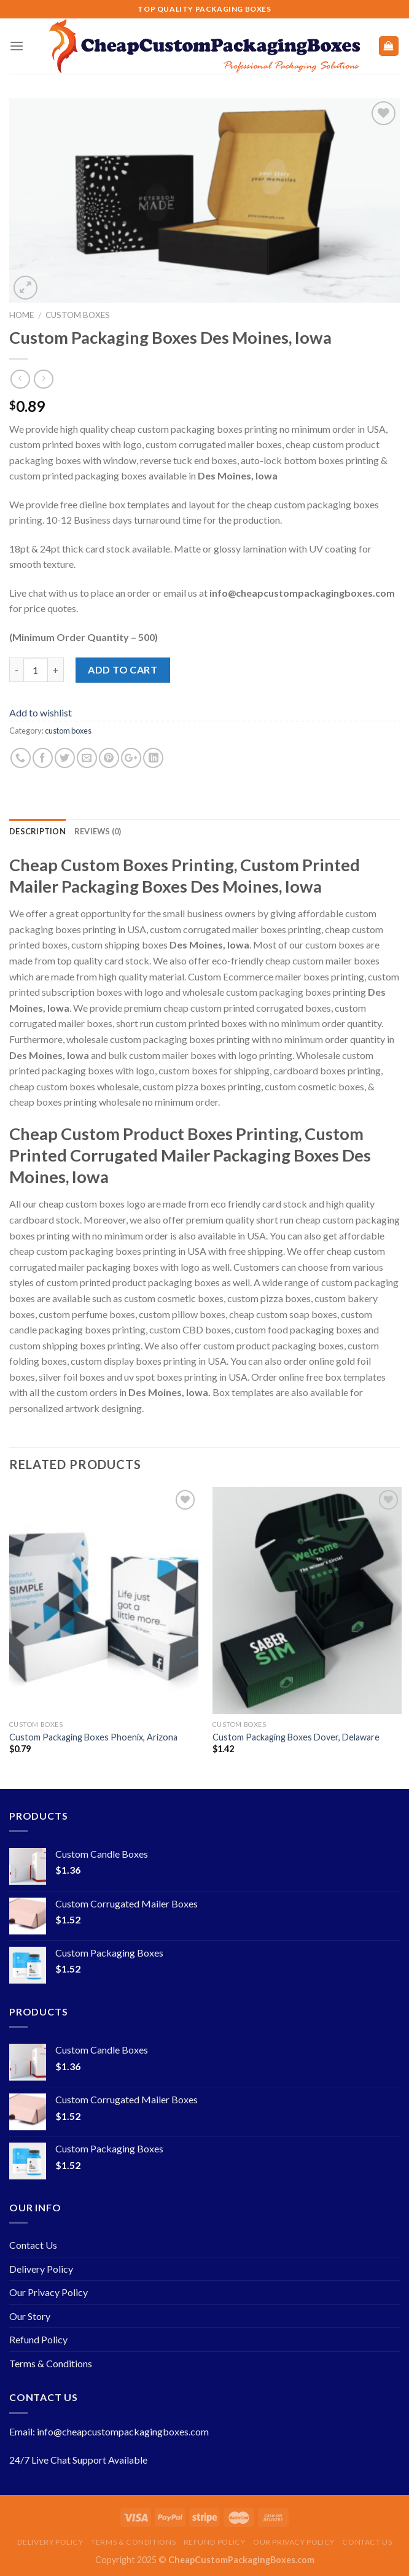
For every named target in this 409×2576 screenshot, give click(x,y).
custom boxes (77, 315)
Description (37, 831)
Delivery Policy (41, 2269)
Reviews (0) (98, 831)
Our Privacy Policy (48, 2292)
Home (21, 315)
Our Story (29, 2316)
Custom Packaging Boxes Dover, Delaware (296, 1737)
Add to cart (122, 669)
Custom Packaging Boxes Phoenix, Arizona (93, 1737)
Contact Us (33, 2245)
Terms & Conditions (50, 2363)
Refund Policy (38, 2339)
